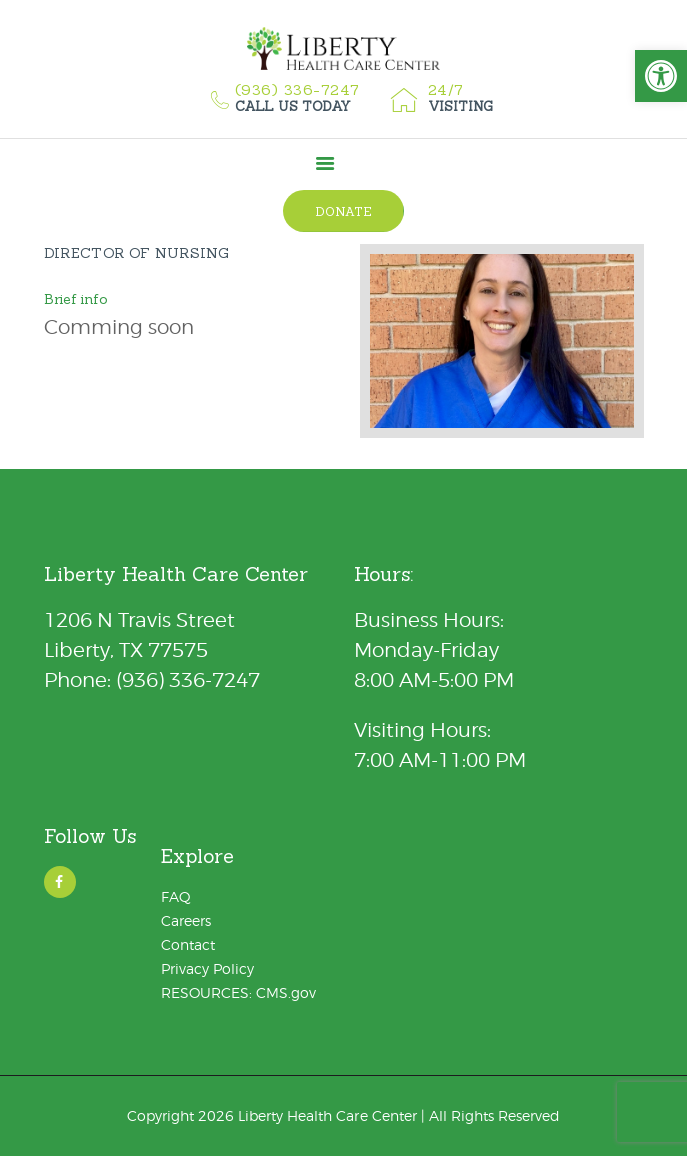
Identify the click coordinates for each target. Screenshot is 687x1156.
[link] (661, 76)
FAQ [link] (176, 896)
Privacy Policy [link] (207, 968)
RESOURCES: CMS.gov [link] (238, 992)
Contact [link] (188, 944)
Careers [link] (186, 920)
